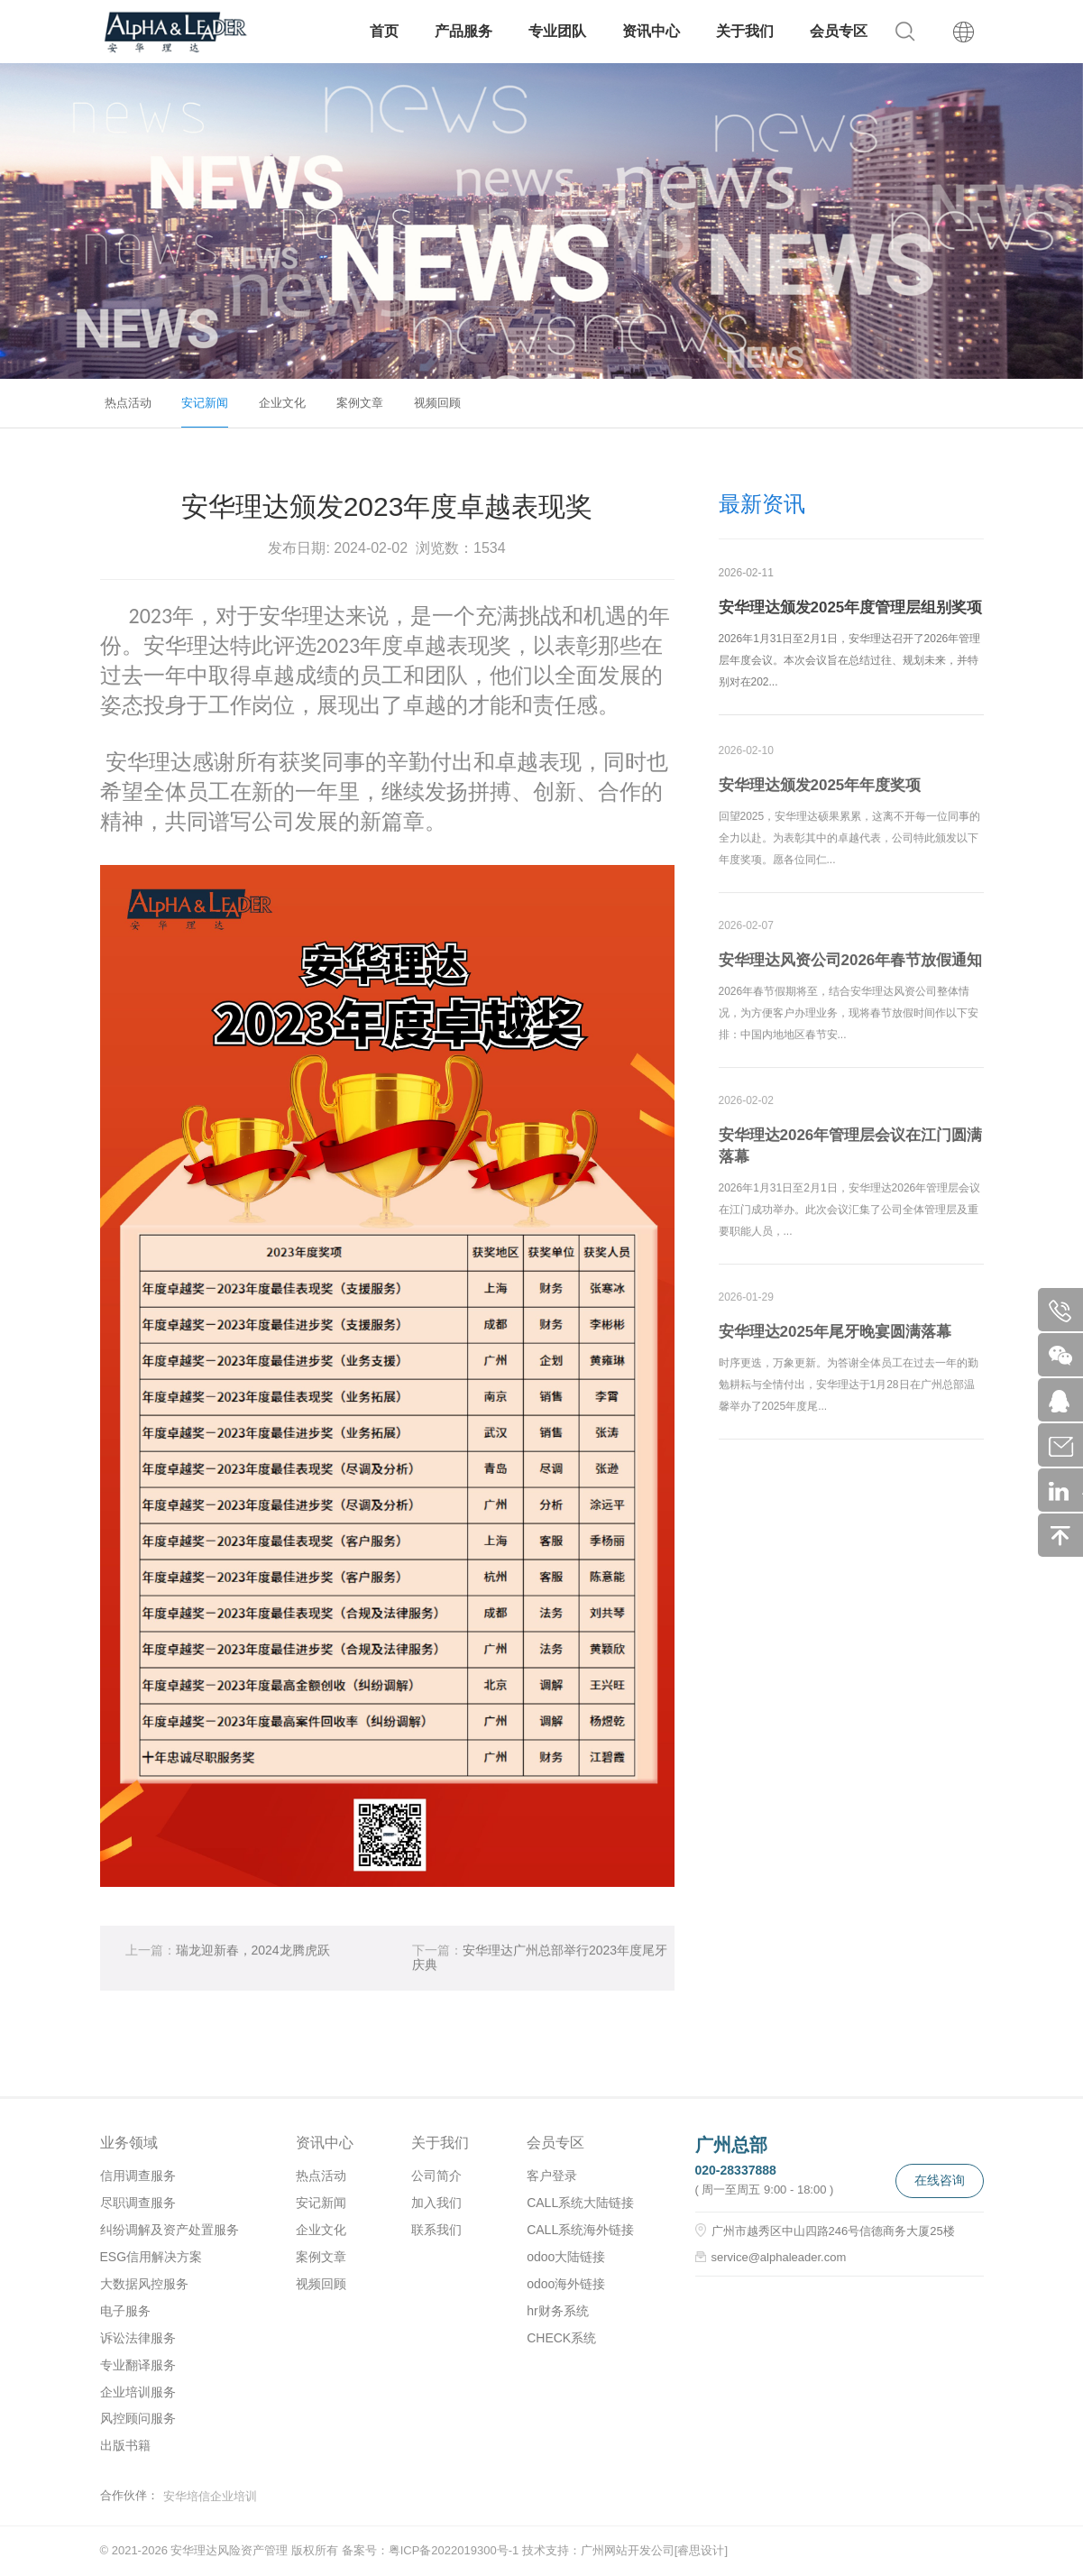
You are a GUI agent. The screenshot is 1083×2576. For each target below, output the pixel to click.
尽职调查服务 (138, 2202)
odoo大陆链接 (566, 2256)
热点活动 (128, 402)
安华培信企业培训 (210, 2496)
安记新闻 (204, 402)
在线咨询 (939, 2180)
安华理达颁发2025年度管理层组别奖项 (851, 608)
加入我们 (436, 2202)
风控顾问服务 (138, 2418)
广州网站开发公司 (628, 2550)
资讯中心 (651, 31)
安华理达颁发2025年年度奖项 (820, 792)
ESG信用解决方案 (151, 2256)
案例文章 (359, 402)
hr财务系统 (557, 2311)
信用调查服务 (138, 2175)
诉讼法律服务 (138, 2338)
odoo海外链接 (566, 2284)
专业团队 (557, 31)
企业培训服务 (138, 2392)
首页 (384, 31)
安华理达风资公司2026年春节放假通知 (851, 967)
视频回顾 (437, 402)
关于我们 (745, 31)
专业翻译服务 (138, 2365)
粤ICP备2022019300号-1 (454, 2550)
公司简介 (436, 2175)
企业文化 (282, 402)
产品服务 (463, 31)
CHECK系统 (561, 2338)
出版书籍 (125, 2445)
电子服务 (125, 2311)
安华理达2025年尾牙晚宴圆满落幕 (835, 1339)
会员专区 (838, 31)
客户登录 (552, 2175)
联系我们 (436, 2229)
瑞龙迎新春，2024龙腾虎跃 (227, 1957)
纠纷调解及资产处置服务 (169, 2229)
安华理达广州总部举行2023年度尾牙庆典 (539, 1965)
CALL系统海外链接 (580, 2229)
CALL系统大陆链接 (580, 2202)
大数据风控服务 (144, 2284)
